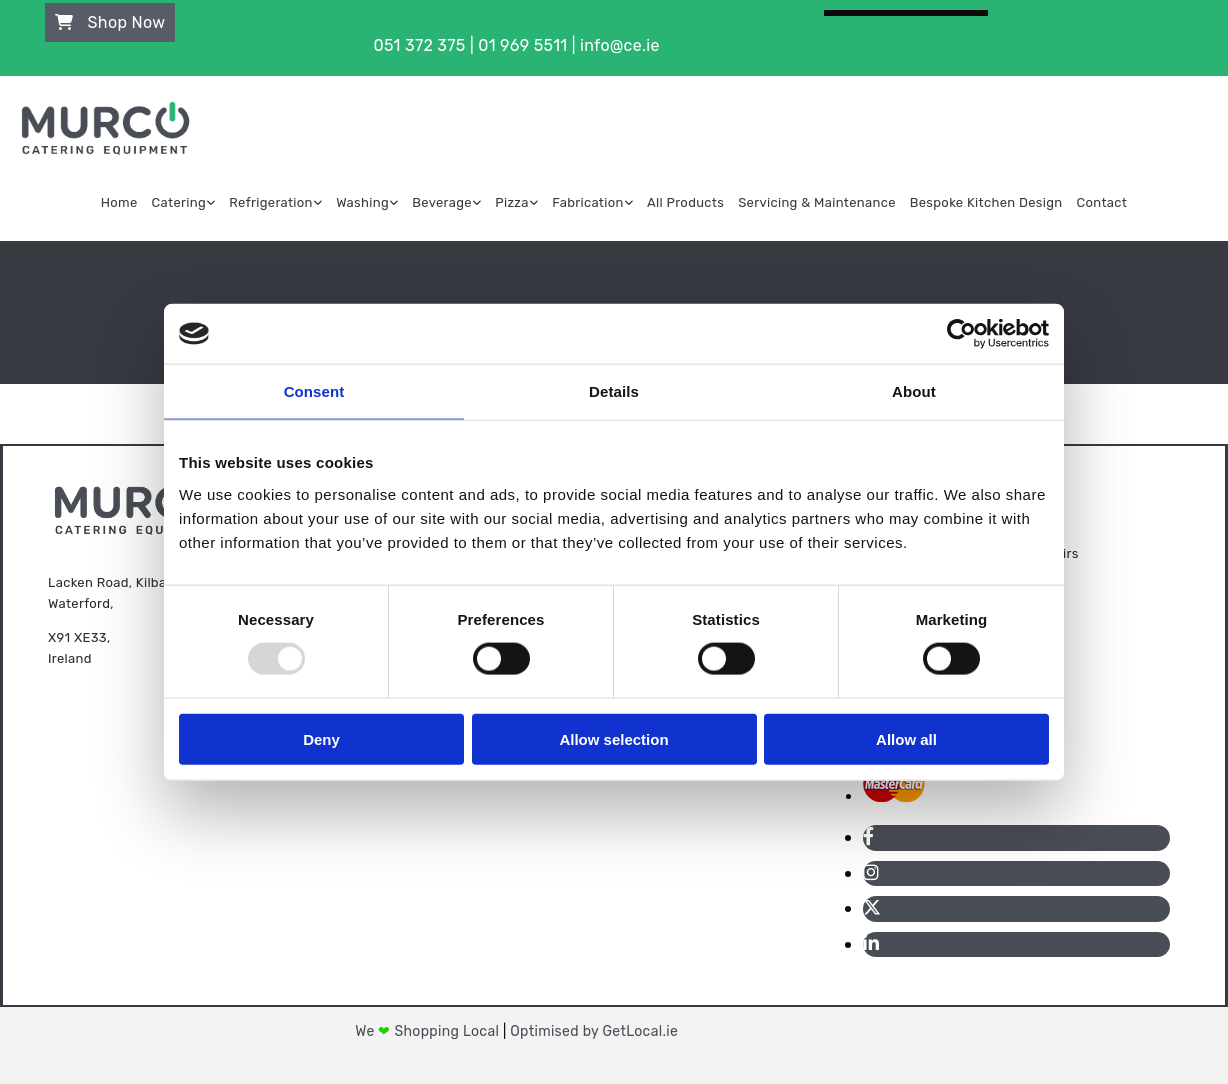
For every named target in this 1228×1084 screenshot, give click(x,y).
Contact (1102, 202)
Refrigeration (270, 202)
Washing (362, 202)
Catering (179, 202)
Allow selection (613, 738)
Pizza (512, 202)
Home (119, 202)
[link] (184, 203)
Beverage (442, 202)
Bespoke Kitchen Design (986, 202)
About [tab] (914, 391)
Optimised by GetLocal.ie (594, 1031)
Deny (321, 738)
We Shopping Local (429, 1031)
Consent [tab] (314, 391)
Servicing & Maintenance (817, 202)
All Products (685, 202)
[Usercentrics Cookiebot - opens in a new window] (961, 334)
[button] (110, 22)
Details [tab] (614, 391)
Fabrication (588, 202)
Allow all (906, 738)
